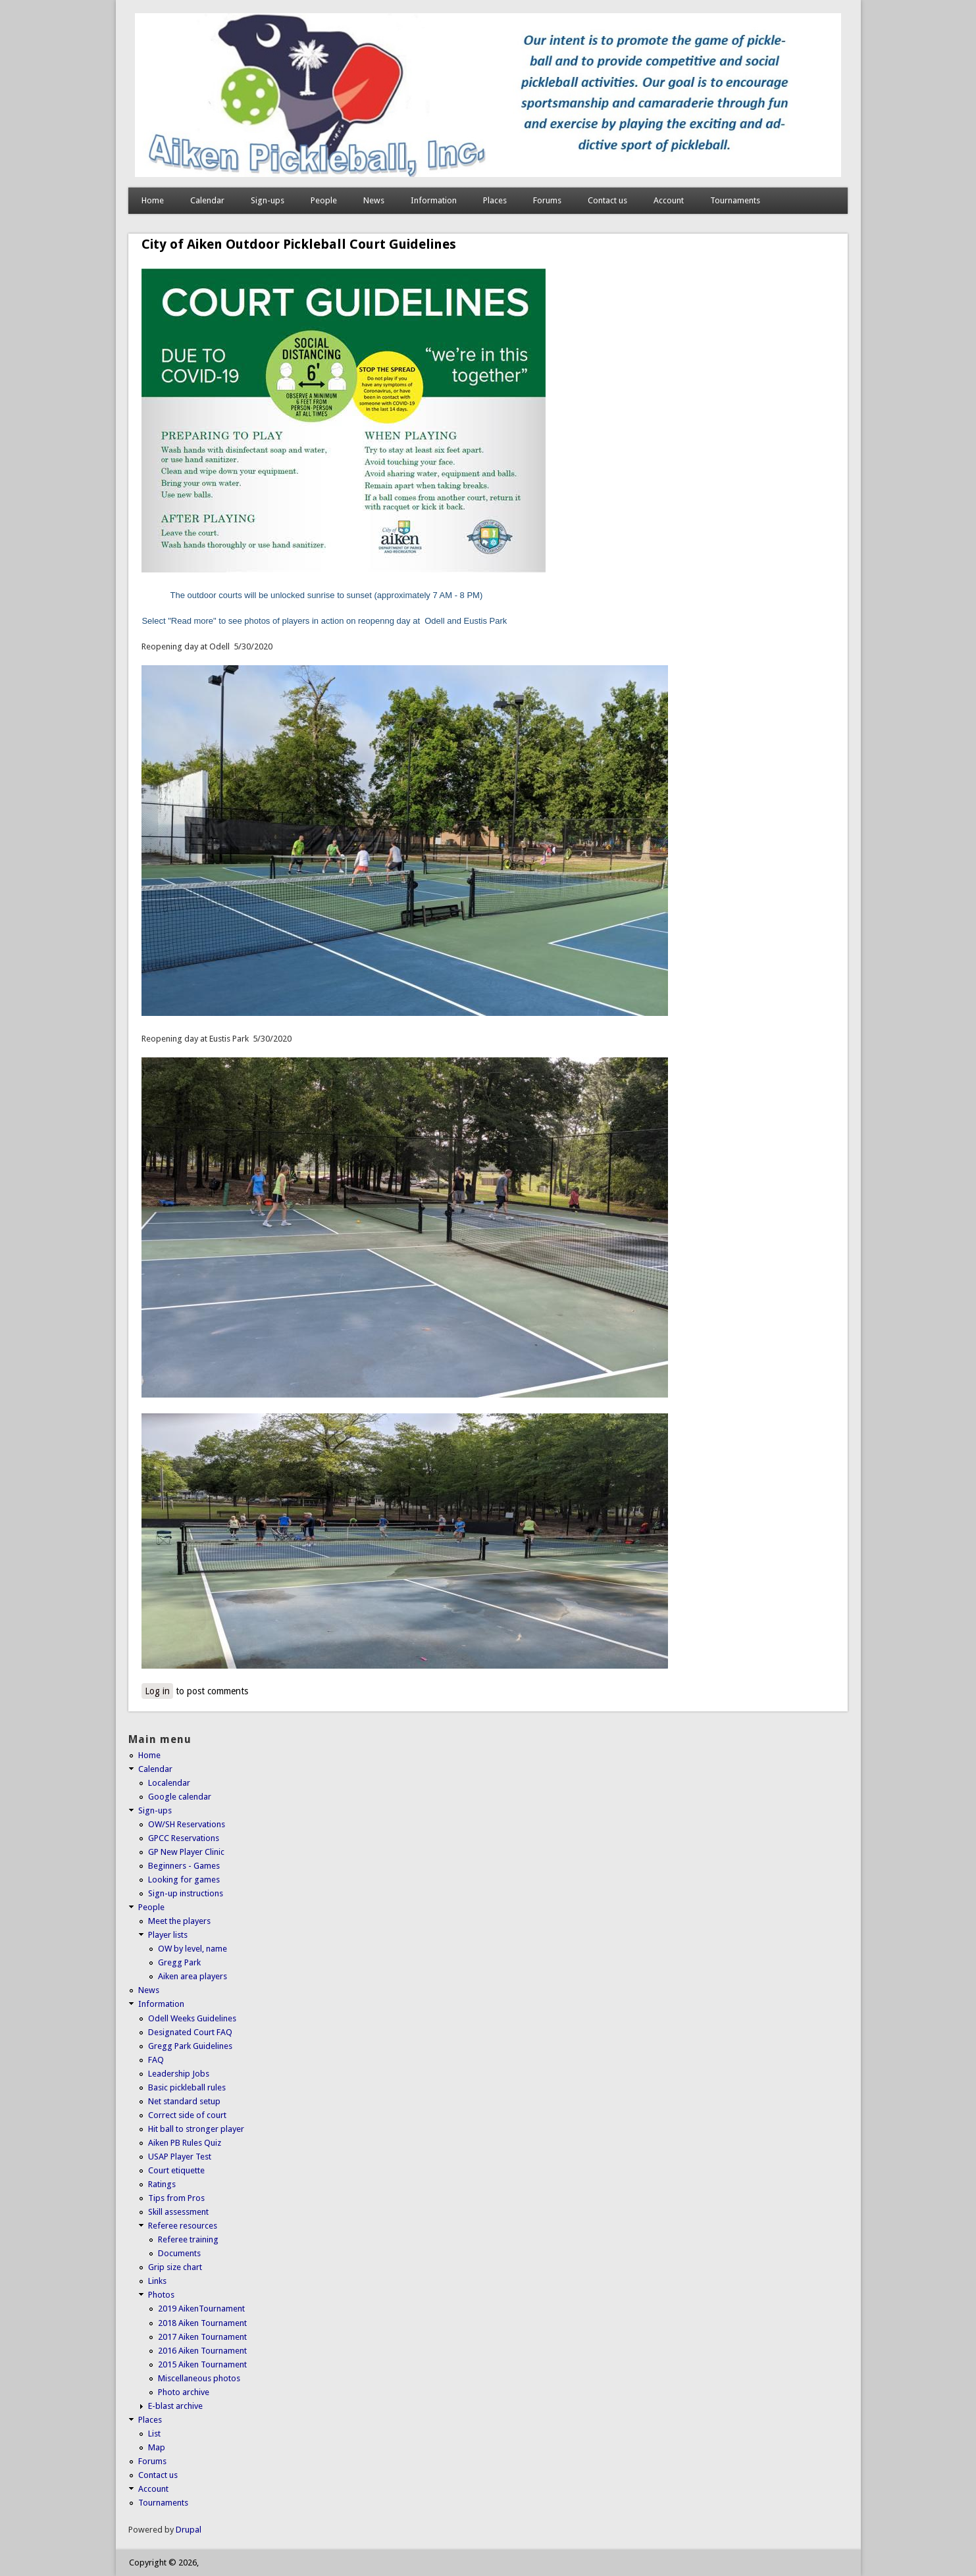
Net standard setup (184, 2101)
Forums (547, 200)
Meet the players (179, 1921)
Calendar (207, 200)
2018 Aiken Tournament (202, 2323)
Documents (179, 2253)
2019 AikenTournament (201, 2308)
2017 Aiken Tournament (202, 2337)
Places (495, 200)
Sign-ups (267, 200)
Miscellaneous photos (199, 2378)
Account (669, 200)
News (373, 200)
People (324, 200)
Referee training (188, 2239)
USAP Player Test (179, 2156)
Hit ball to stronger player (196, 2129)
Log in (157, 1691)
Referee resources (182, 2226)
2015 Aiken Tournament (202, 2364)
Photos (161, 2295)
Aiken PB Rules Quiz (184, 2143)
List (154, 2433)
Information (434, 200)
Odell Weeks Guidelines (192, 2018)
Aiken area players (192, 1976)
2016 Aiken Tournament (202, 2351)
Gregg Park (179, 1962)
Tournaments (735, 200)
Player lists (168, 1935)
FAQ (156, 2060)
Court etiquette (176, 2170)
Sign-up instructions (185, 1893)
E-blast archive (175, 2406)
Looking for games (184, 1879)
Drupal (188, 2530)
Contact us (607, 200)
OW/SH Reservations (186, 1824)
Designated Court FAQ (190, 2032)
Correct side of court (187, 2115)
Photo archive (183, 2392)
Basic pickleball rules (187, 2087)
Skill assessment (178, 2212)
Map (156, 2447)
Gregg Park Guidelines (190, 2046)
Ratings (162, 2184)
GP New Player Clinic (186, 1852)
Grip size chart (175, 2267)
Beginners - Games (184, 1866)
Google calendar (179, 1797)
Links (157, 2281)
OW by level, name (192, 1949)
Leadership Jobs (178, 2074)
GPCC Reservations (183, 1838)
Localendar (169, 1783)
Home (152, 200)
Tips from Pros (176, 2198)
